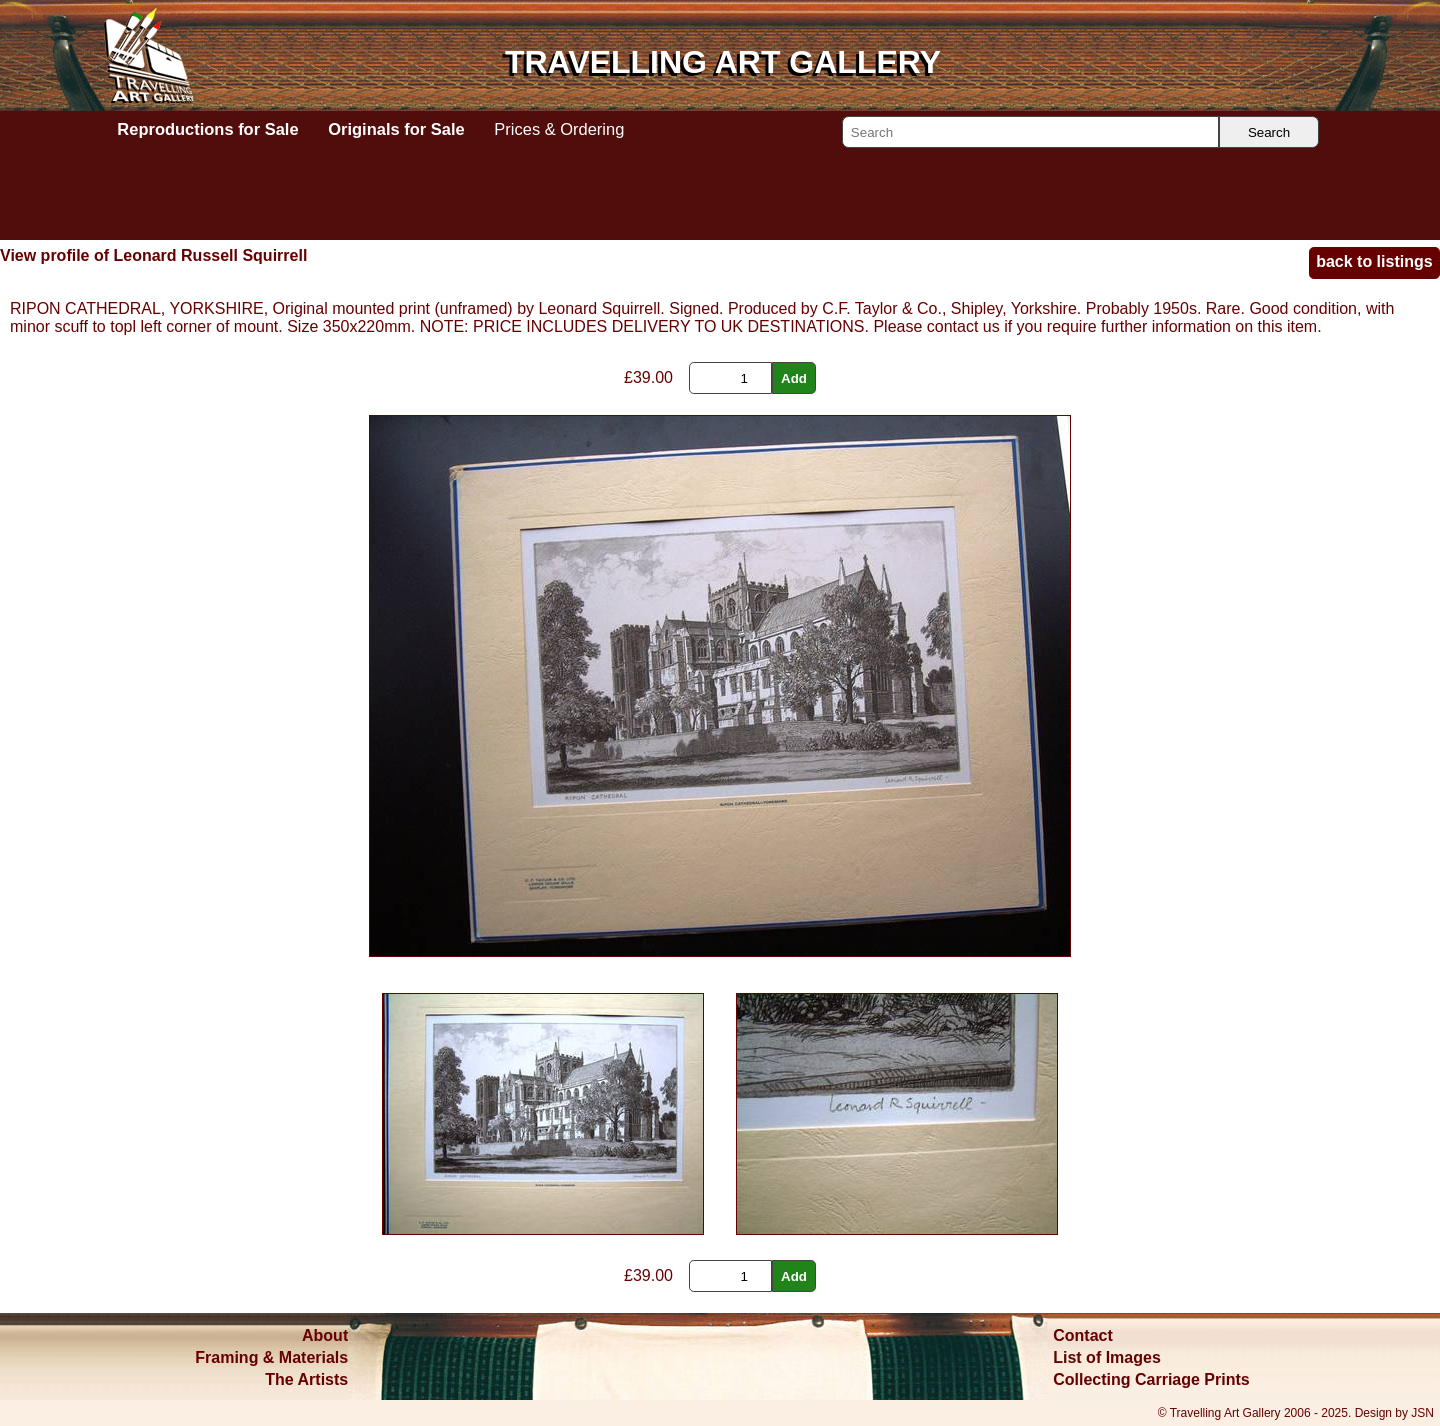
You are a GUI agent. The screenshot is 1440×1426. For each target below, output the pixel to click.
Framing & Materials (271, 1357)
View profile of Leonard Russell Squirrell (153, 255)
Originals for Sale (396, 129)
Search (1269, 132)
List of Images (1107, 1357)
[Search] (1030, 132)
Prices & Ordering (559, 129)
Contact (1083, 1335)
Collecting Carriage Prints (1151, 1379)
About (325, 1335)
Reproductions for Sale (207, 129)
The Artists (306, 1379)
